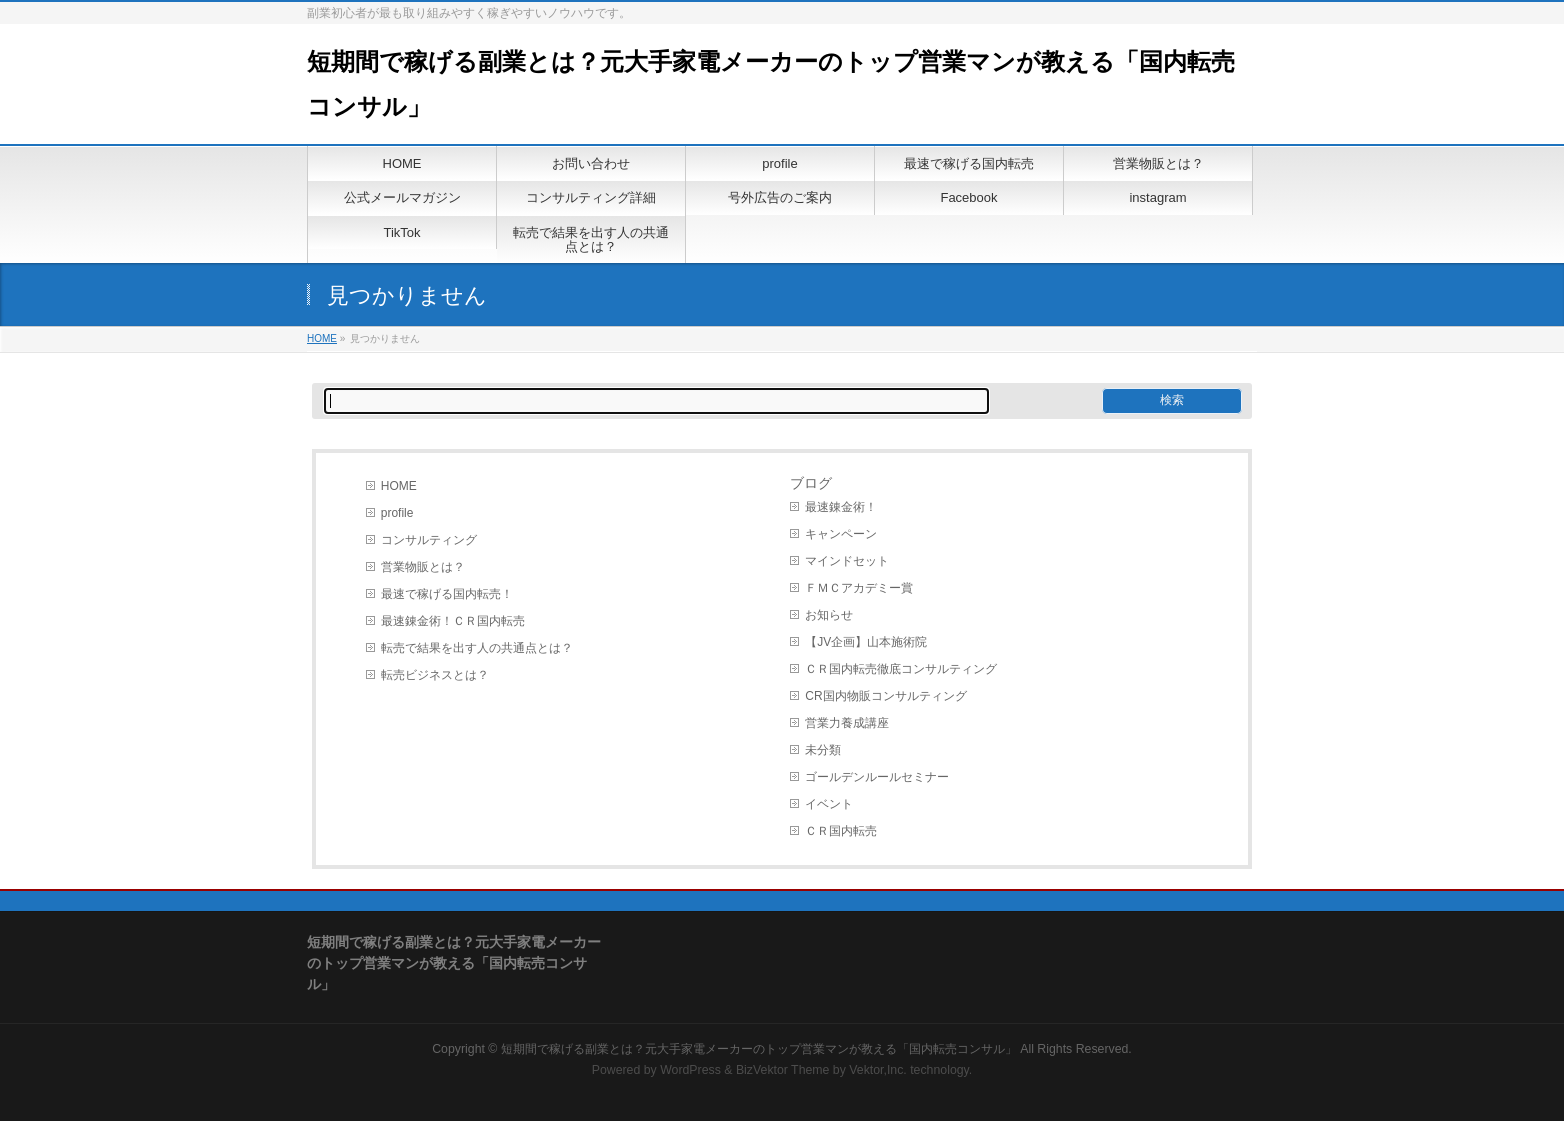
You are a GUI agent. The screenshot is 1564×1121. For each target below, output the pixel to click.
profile (397, 513)
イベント (829, 804)
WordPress (690, 1070)
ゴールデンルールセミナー (877, 777)
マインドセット (847, 561)
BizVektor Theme (783, 1070)
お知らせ (829, 615)
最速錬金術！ (841, 507)
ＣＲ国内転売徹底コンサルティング (901, 669)
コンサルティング (429, 540)
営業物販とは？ (423, 567)
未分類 (823, 750)
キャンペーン (841, 534)
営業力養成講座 (847, 723)
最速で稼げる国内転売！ (447, 594)
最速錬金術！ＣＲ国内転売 (453, 621)
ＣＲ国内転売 (841, 831)
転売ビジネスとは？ (435, 675)
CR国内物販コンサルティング (885, 696)
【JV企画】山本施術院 (866, 642)
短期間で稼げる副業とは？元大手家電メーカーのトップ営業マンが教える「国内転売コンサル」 (759, 1049)
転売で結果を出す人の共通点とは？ (477, 648)
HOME (322, 338)
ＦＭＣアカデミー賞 (859, 588)
